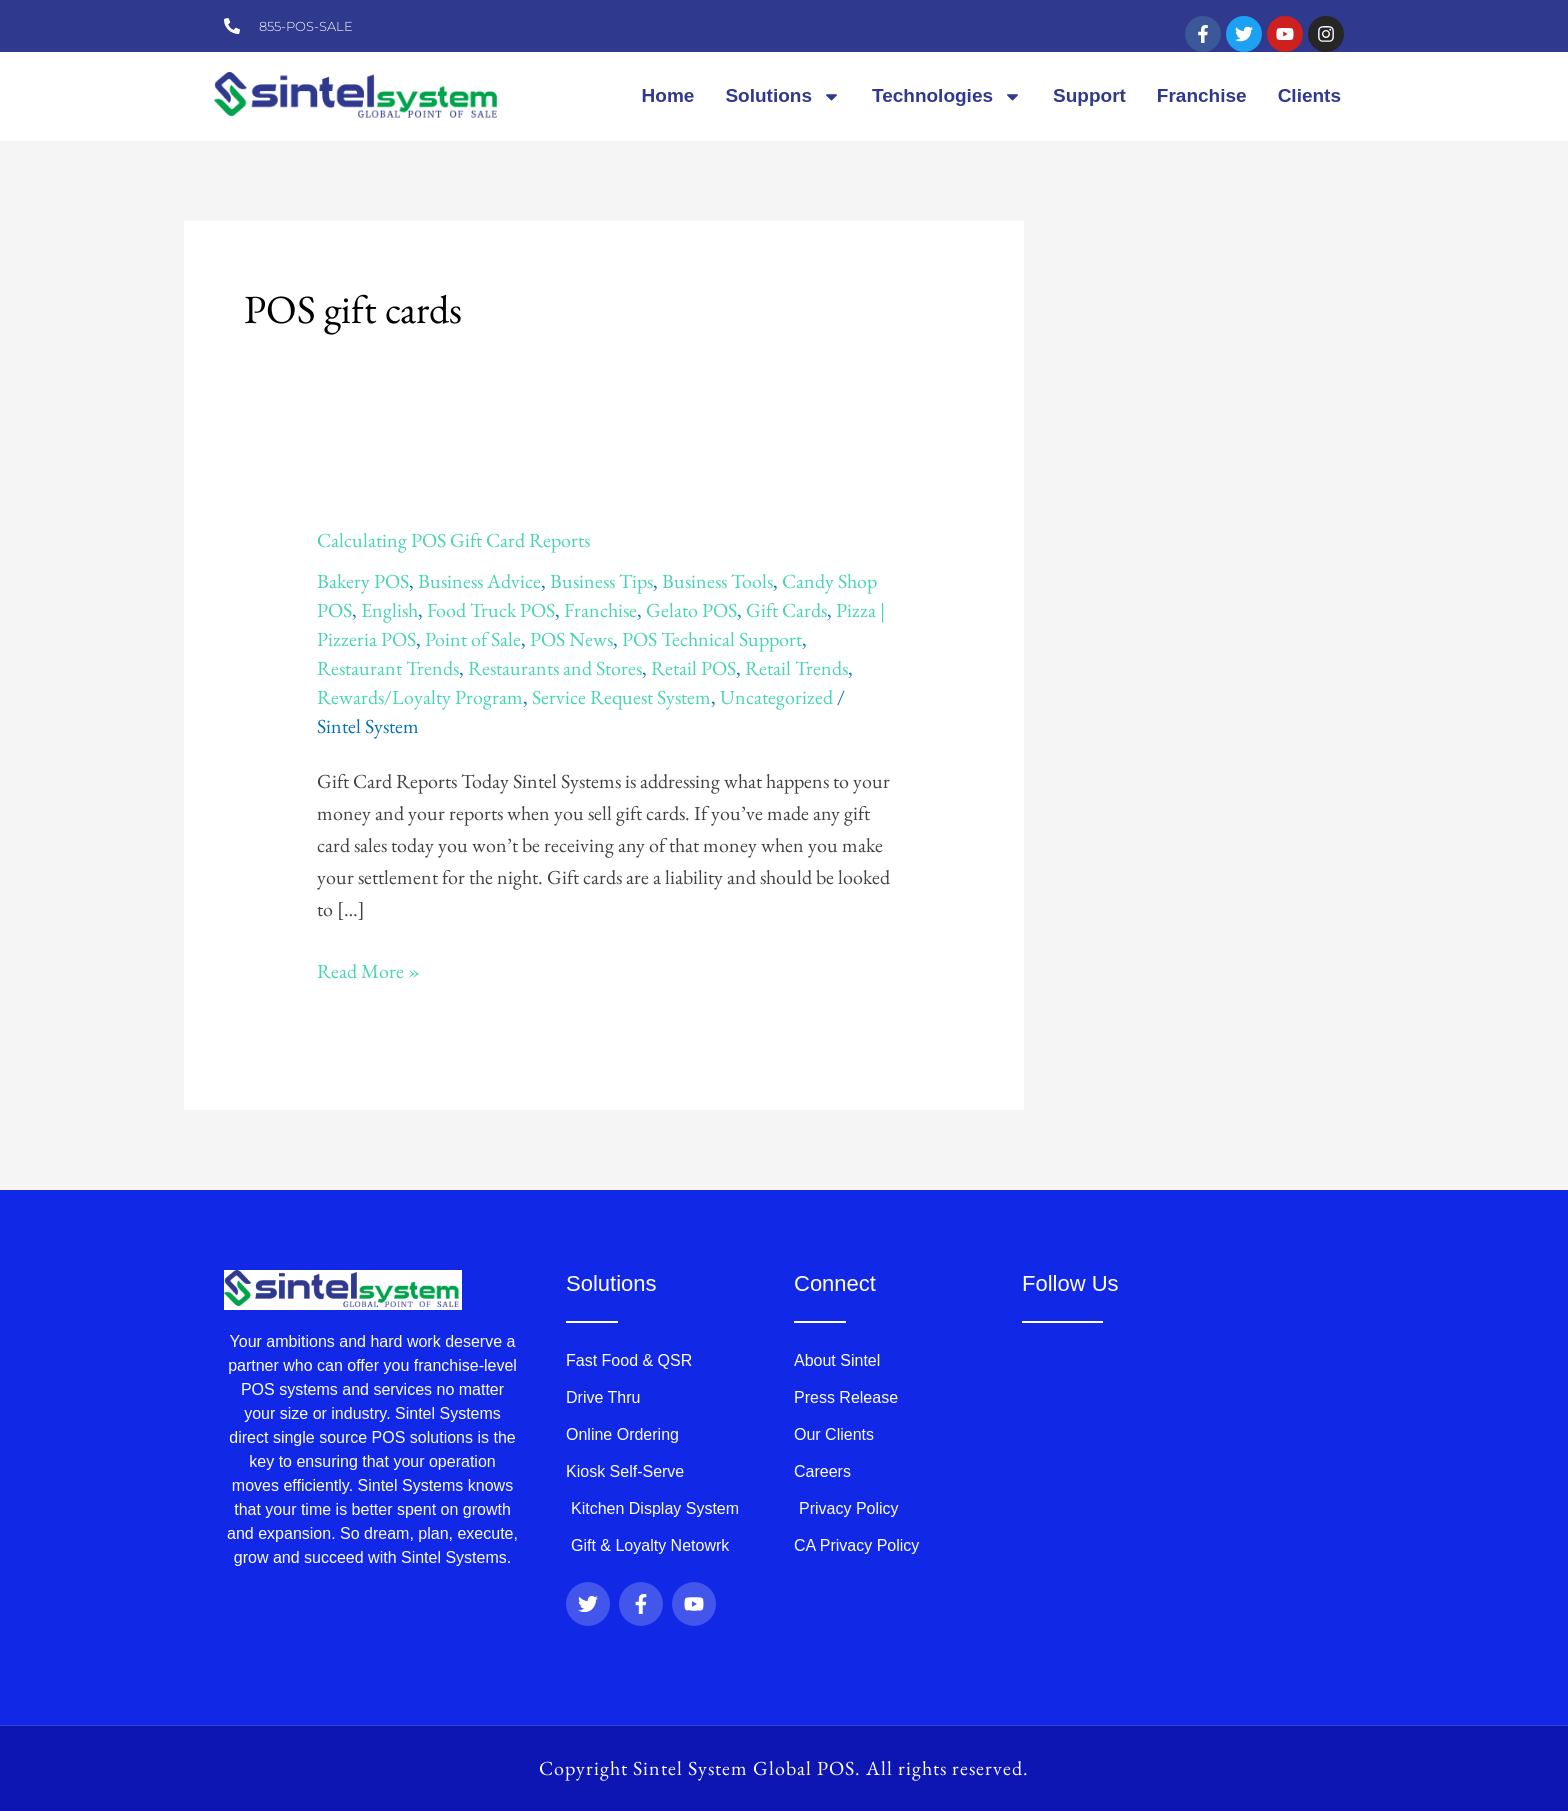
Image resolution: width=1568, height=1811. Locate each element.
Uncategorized (776, 697)
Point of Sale (473, 639)
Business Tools (717, 581)
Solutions (783, 96)
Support (1089, 95)
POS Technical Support (712, 639)
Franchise (1202, 95)
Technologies (947, 96)
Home (668, 95)
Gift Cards (786, 610)
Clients (1309, 95)
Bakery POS (363, 581)
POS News (571, 639)
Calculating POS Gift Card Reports (453, 540)
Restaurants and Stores (555, 668)
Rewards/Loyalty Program (420, 697)
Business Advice (479, 581)
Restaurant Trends (388, 668)
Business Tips (601, 581)
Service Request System (621, 697)
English (389, 610)
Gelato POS (691, 610)
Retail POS (693, 668)
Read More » (368, 969)
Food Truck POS (491, 610)
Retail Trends (796, 668)
